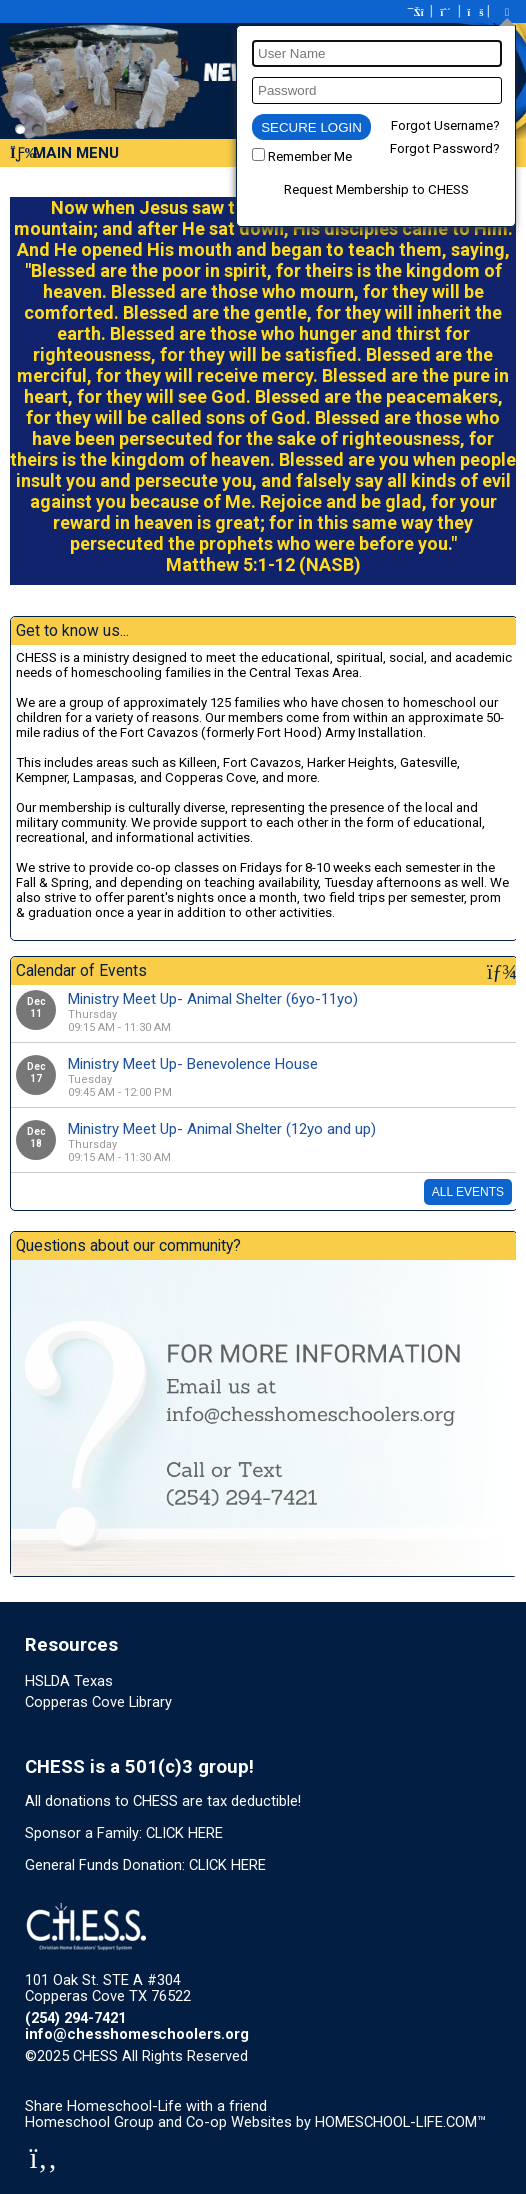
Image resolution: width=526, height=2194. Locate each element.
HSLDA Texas (69, 1681)
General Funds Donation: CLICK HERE (145, 1865)
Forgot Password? (445, 148)
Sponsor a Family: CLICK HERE (124, 1833)
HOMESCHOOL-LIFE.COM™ (400, 2122)
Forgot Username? (445, 125)
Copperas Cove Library (98, 1702)
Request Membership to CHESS (376, 189)
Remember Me (310, 156)
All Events (468, 1192)
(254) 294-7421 (75, 2018)
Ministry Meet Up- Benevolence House (193, 1064)
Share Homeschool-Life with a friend (146, 2106)
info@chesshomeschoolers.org (137, 2034)
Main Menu (64, 153)
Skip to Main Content (335, 2056)
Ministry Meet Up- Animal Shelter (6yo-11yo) (213, 999)
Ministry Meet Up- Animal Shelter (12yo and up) (222, 1129)
